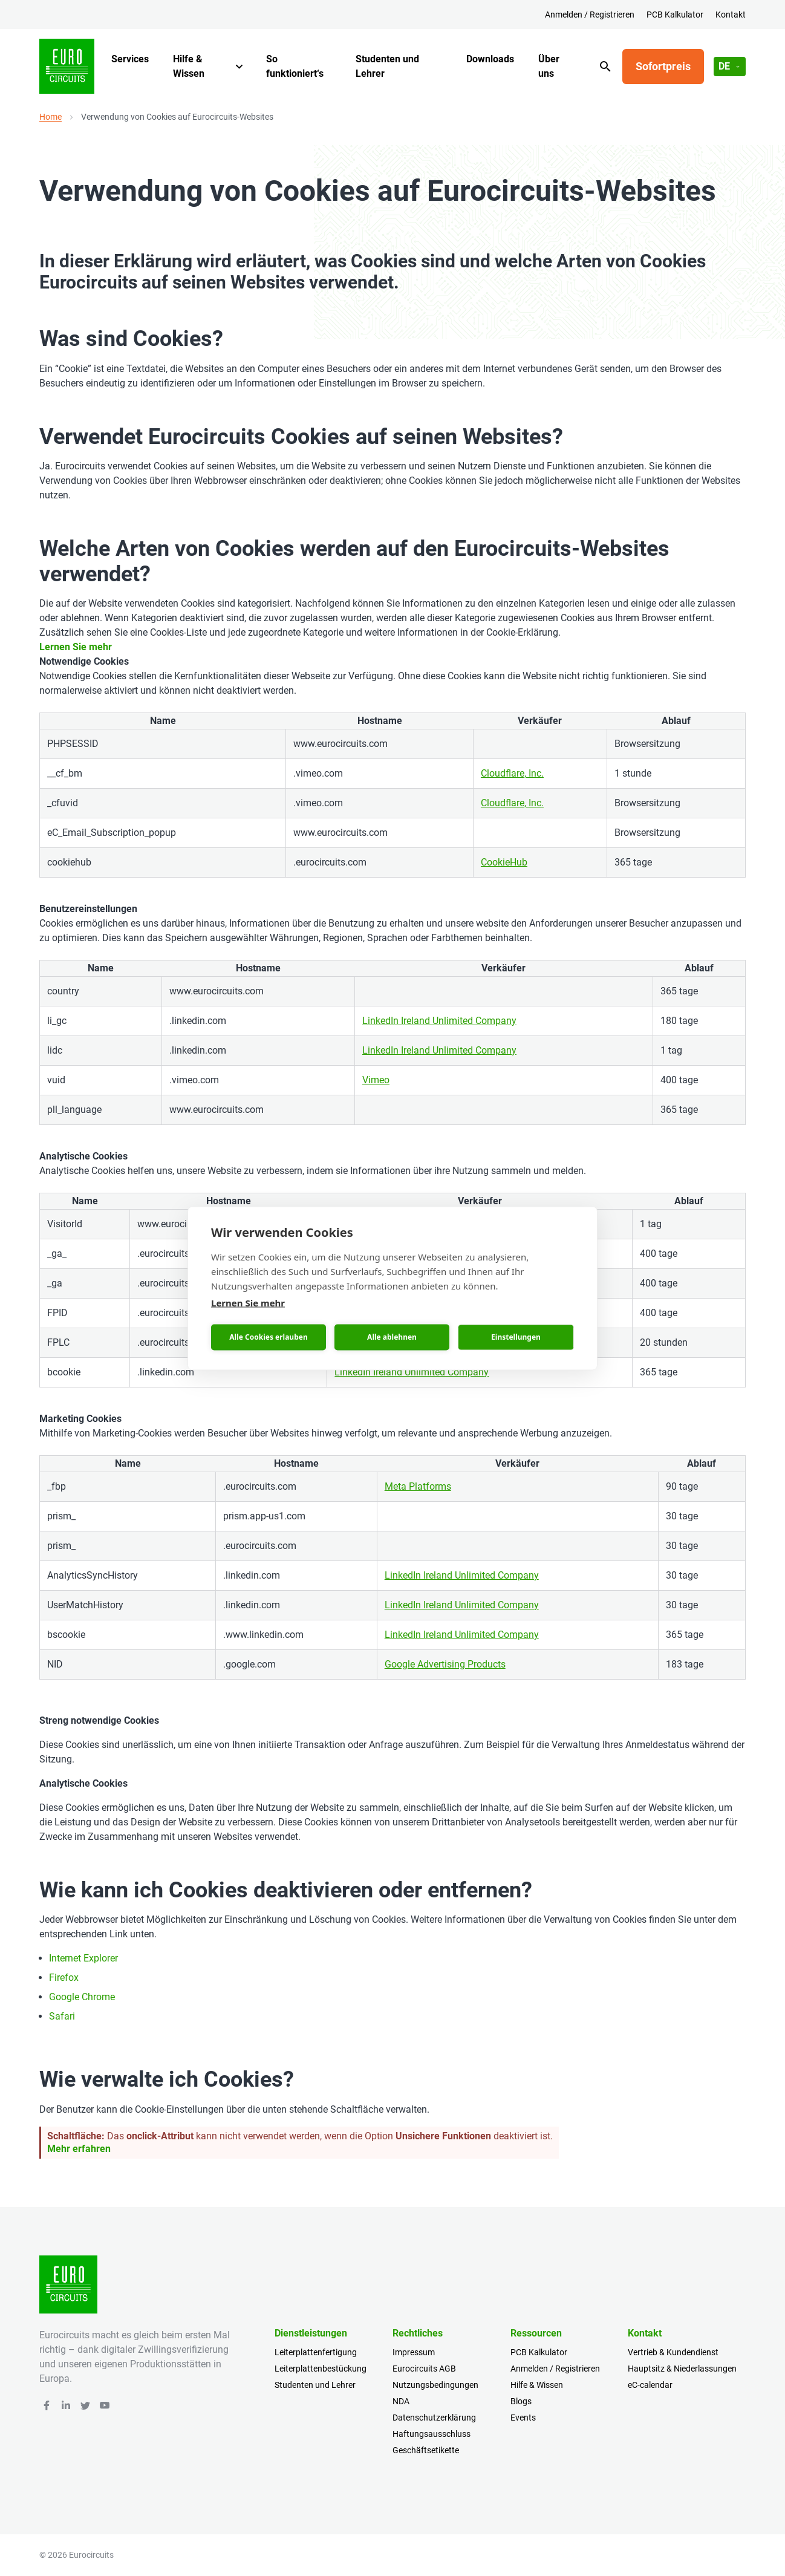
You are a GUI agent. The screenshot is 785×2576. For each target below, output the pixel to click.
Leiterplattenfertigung (316, 2352)
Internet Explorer (83, 1958)
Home (50, 117)
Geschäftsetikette (425, 2450)
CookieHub (504, 862)
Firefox (64, 1977)
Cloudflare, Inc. (512, 773)
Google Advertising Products (445, 1664)
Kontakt (730, 14)
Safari (62, 2016)
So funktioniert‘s (295, 66)
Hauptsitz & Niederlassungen (682, 2368)
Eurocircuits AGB (424, 2368)
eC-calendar (650, 2385)
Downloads (490, 59)
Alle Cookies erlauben (268, 1337)
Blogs (521, 2401)
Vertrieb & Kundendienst (673, 2352)
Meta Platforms (418, 1486)
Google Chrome (82, 1997)
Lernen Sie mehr (75, 647)
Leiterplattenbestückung (320, 2368)
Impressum (413, 2352)
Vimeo (375, 1080)
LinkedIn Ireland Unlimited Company (439, 1020)
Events (523, 2417)
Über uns (548, 66)
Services (130, 59)
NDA (400, 2401)
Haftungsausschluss (431, 2434)
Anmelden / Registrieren (589, 14)
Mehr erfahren (79, 2148)
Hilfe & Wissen (188, 66)
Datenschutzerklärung (434, 2417)
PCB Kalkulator (675, 14)
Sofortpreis (663, 66)
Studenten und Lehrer (387, 66)
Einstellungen (516, 1337)
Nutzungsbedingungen (435, 2385)
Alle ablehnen (392, 1337)
